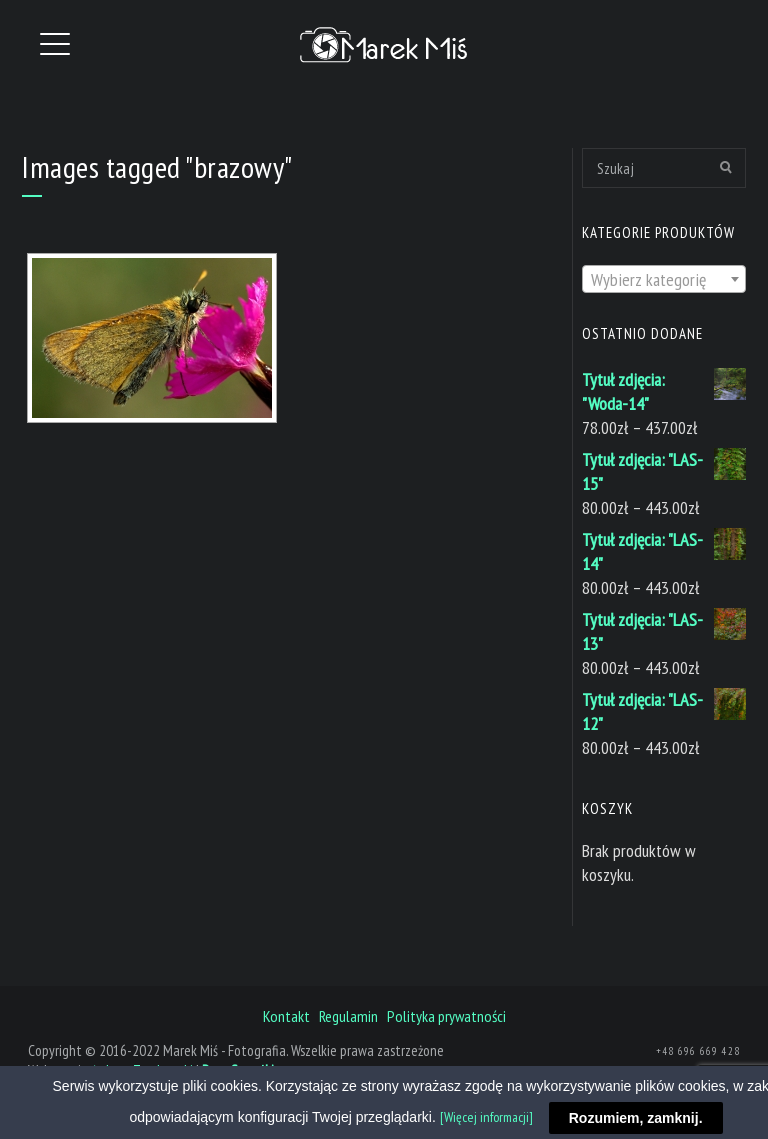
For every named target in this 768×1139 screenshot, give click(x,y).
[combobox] (664, 279)
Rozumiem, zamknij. (636, 1118)
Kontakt (286, 1016)
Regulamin (348, 1016)
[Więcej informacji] (486, 1117)
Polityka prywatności (446, 1016)
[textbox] (664, 280)
